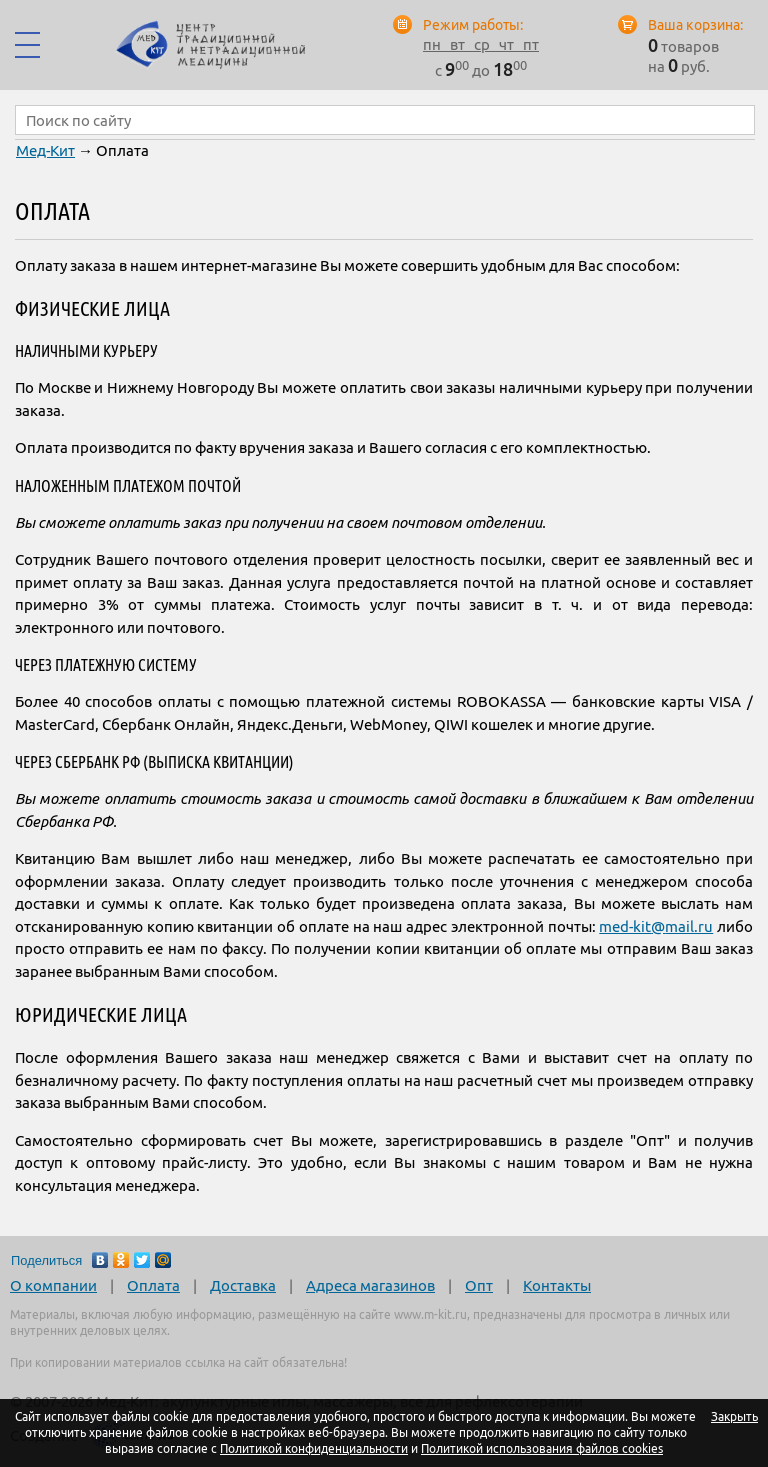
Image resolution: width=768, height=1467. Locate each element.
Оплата (153, 1285)
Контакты (557, 1285)
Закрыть (734, 1416)
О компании (53, 1285)
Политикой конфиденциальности (314, 1448)
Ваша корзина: (695, 25)
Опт (479, 1285)
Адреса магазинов (370, 1285)
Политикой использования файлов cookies (542, 1448)
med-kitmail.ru (656, 926)
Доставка (243, 1285)
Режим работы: (473, 25)
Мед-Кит (45, 150)
